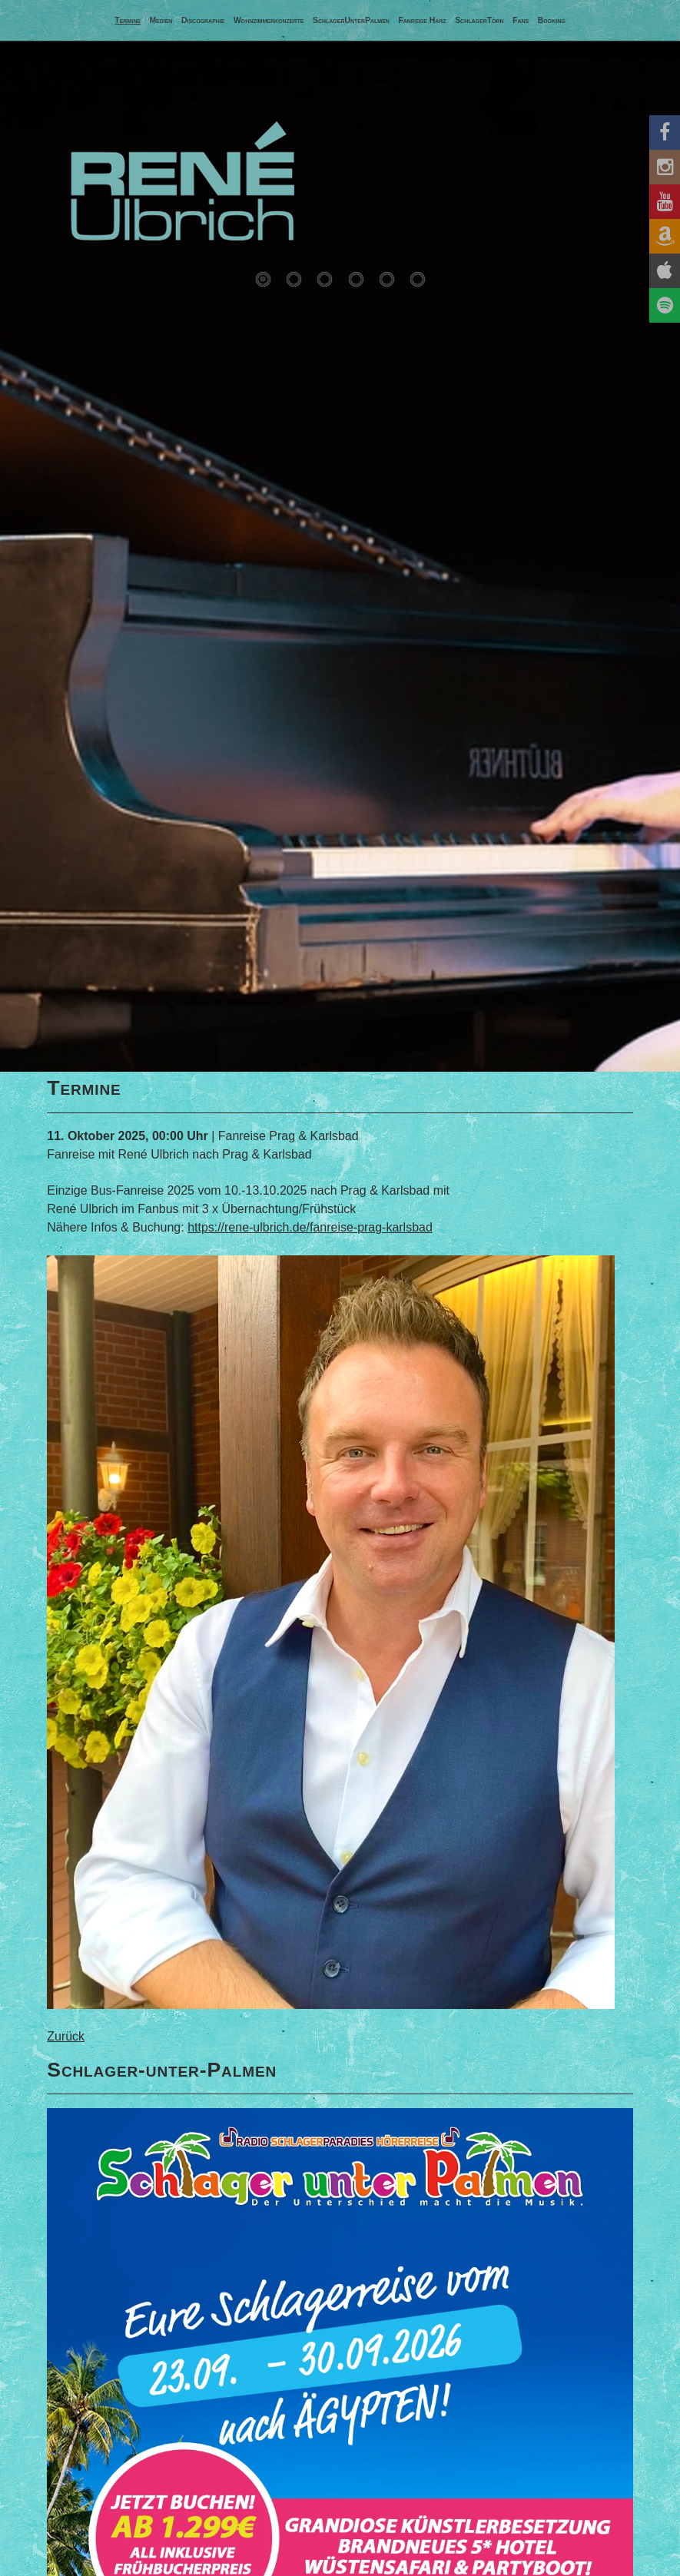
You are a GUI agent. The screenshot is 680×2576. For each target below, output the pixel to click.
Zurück (66, 2036)
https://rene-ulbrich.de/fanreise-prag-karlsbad (310, 1227)
